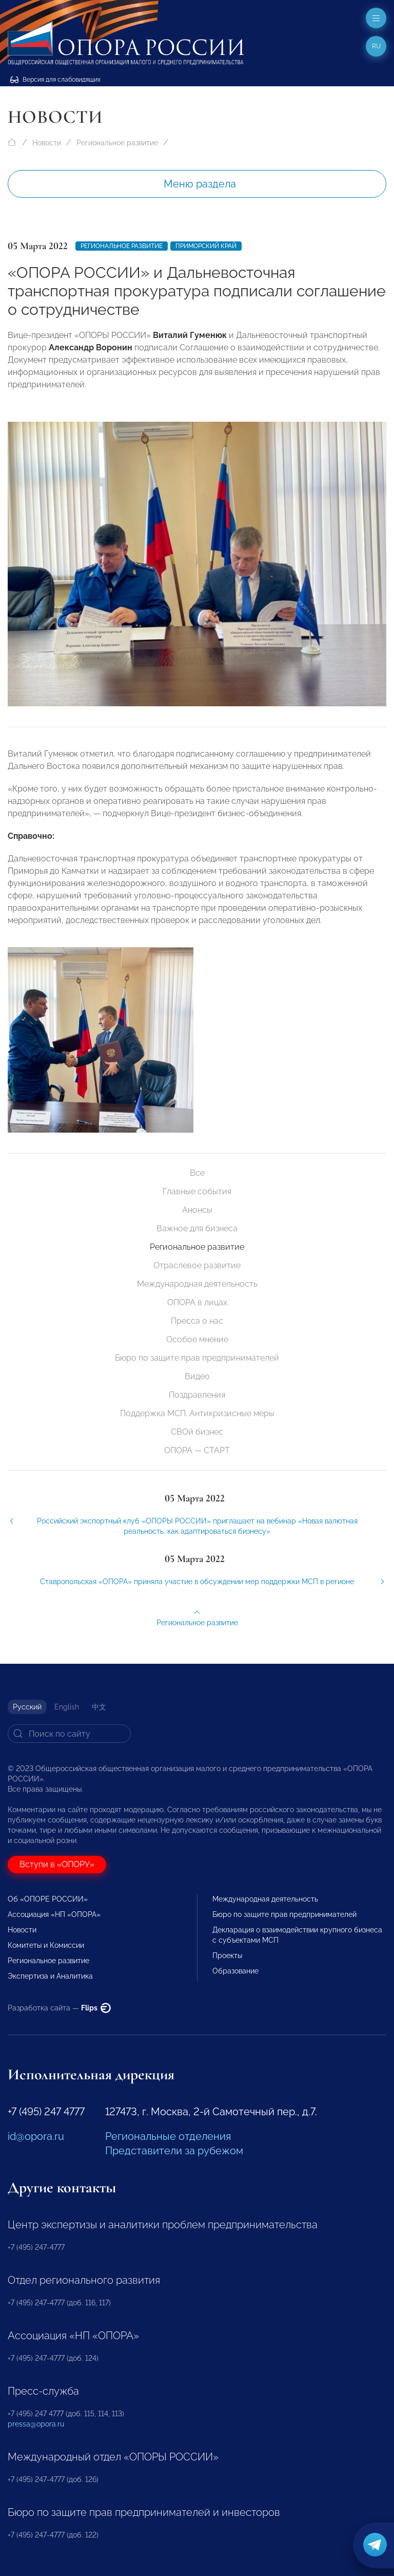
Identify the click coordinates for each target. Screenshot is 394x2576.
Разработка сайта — (59, 2008)
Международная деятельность (197, 1284)
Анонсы (197, 1210)
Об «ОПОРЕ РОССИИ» (48, 1899)
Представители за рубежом (174, 2151)
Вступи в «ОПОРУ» (56, 1864)
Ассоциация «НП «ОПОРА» (54, 1914)
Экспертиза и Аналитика (50, 1976)
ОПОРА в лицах (197, 1302)
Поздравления (197, 1395)
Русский (27, 1707)
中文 (99, 1707)
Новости (46, 143)
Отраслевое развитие (197, 1265)
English (66, 1707)
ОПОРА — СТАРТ (197, 1450)
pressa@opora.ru (36, 2424)
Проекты (227, 1955)
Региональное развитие (117, 143)
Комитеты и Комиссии (46, 1945)
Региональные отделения (168, 2136)
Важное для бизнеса (197, 1228)
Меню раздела (200, 184)
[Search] (69, 1733)
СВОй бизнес (197, 1432)
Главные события (197, 1191)
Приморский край (206, 246)
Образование (235, 1971)
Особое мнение (197, 1339)
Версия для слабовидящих (55, 79)
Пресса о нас (197, 1321)
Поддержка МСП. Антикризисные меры (197, 1413)
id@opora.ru (36, 2136)
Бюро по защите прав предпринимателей (197, 1358)
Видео (197, 1376)
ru (376, 46)
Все (197, 1173)
